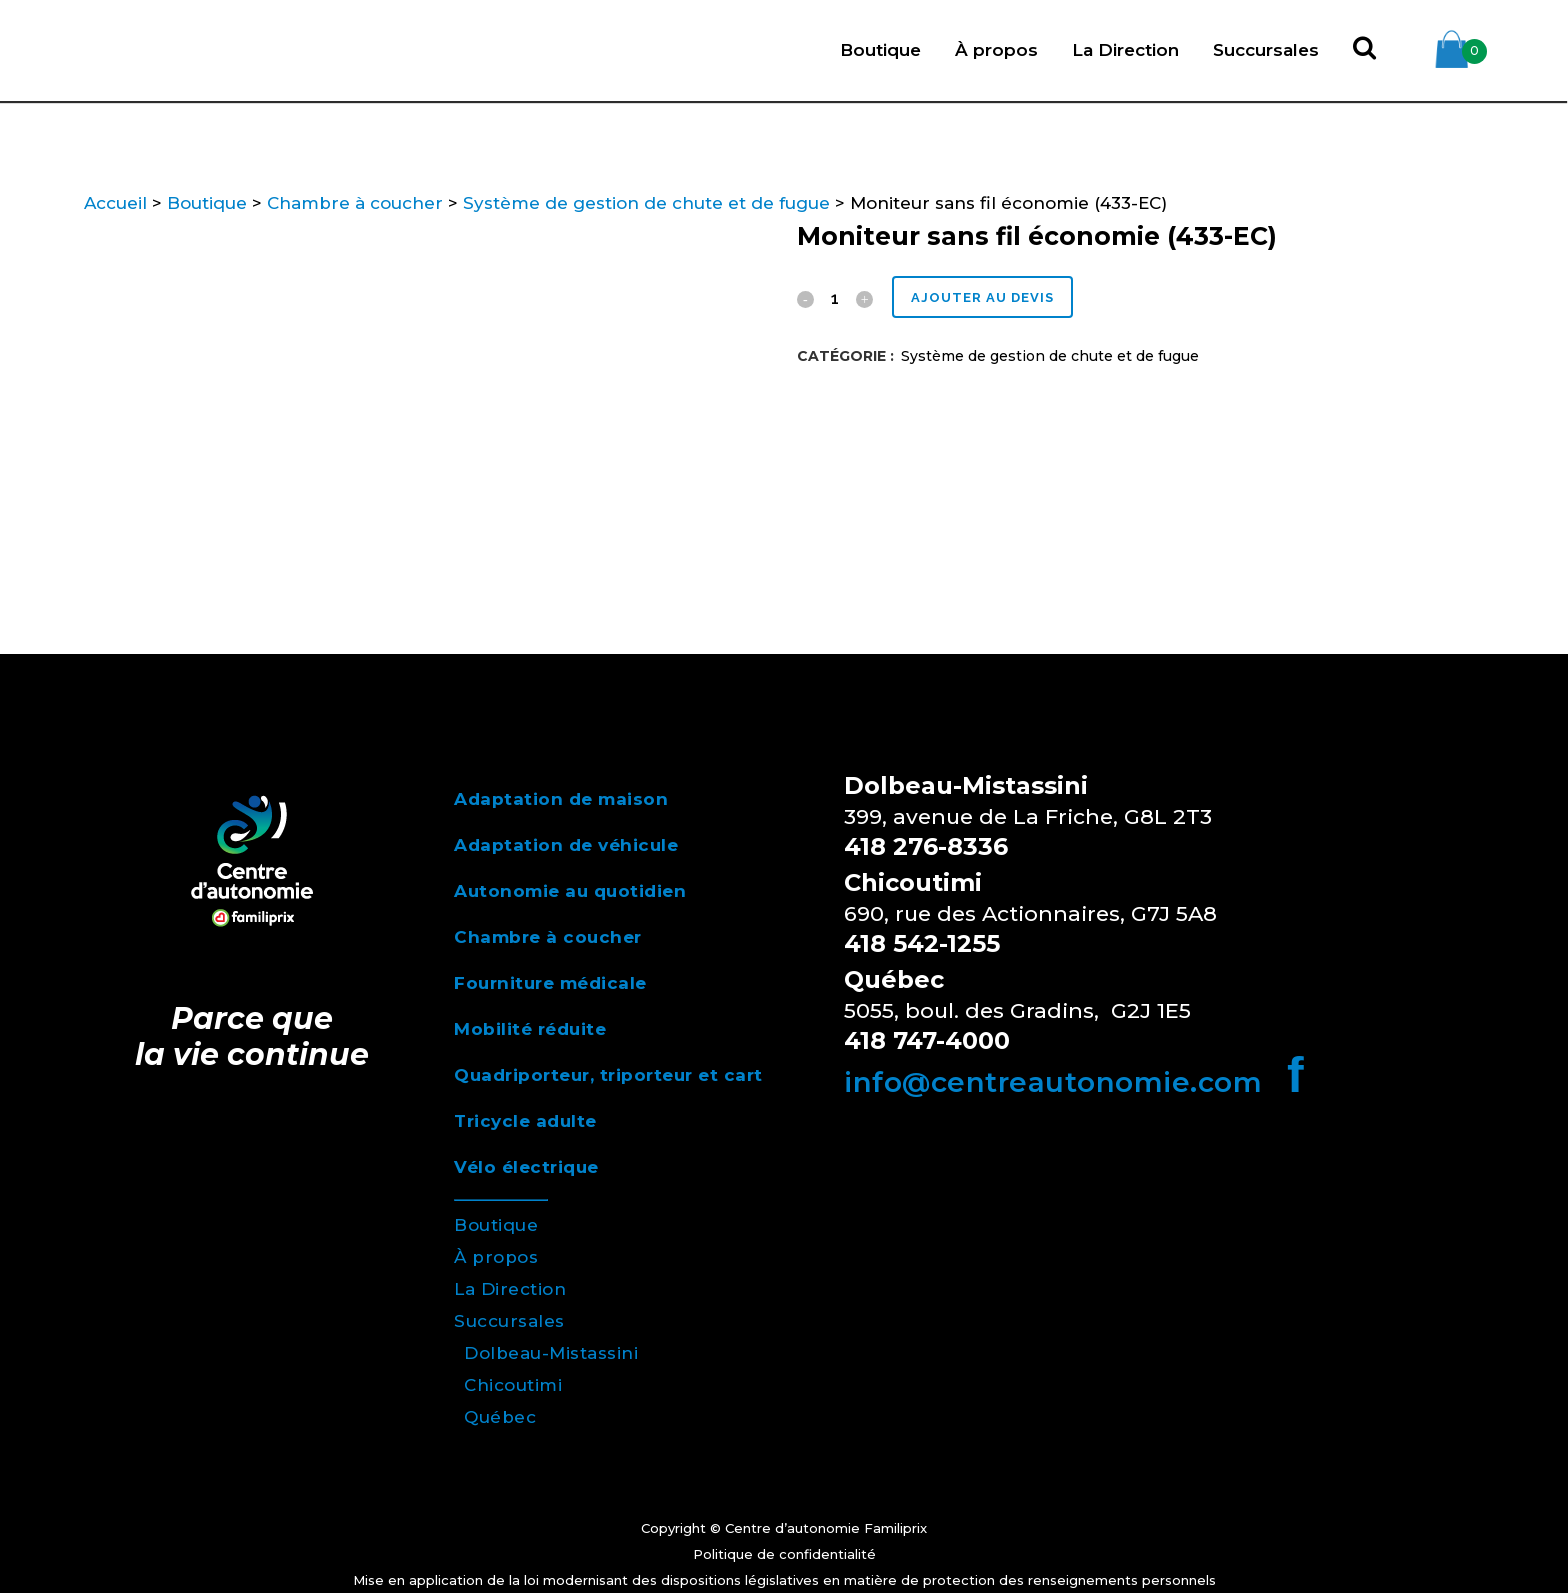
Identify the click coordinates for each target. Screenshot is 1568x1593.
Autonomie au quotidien (570, 891)
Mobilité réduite (530, 1029)
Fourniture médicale (550, 983)
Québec (500, 1417)
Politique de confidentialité (784, 1554)
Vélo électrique (526, 1167)
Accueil (115, 203)
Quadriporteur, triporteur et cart (608, 1075)
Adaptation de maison (561, 799)
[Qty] (835, 298)
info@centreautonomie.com (1053, 1082)
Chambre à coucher (355, 203)
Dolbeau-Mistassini (551, 1353)
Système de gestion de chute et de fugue (646, 203)
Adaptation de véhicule (566, 845)
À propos (496, 1257)
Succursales (509, 1321)
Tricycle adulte (525, 1121)
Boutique (207, 203)
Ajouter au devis (988, 297)
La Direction (510, 1289)
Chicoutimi (513, 1385)
